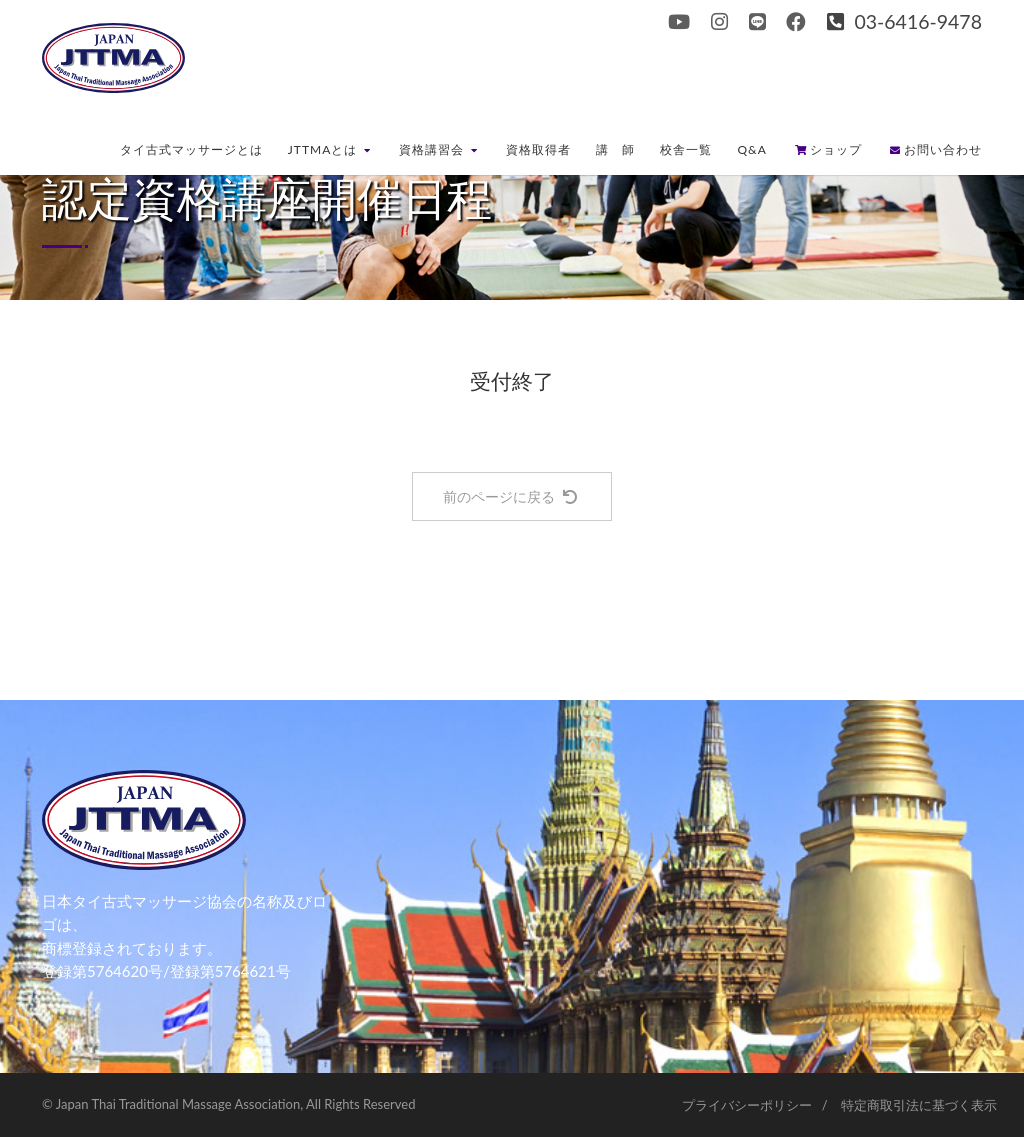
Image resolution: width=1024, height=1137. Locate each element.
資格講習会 (438, 149)
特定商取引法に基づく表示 (919, 1105)
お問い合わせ (936, 149)
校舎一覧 (686, 149)
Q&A (752, 149)
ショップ (828, 149)
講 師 (615, 149)
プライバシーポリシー (747, 1105)
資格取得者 (538, 149)
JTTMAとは (330, 149)
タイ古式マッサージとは (191, 149)
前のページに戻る (510, 496)
